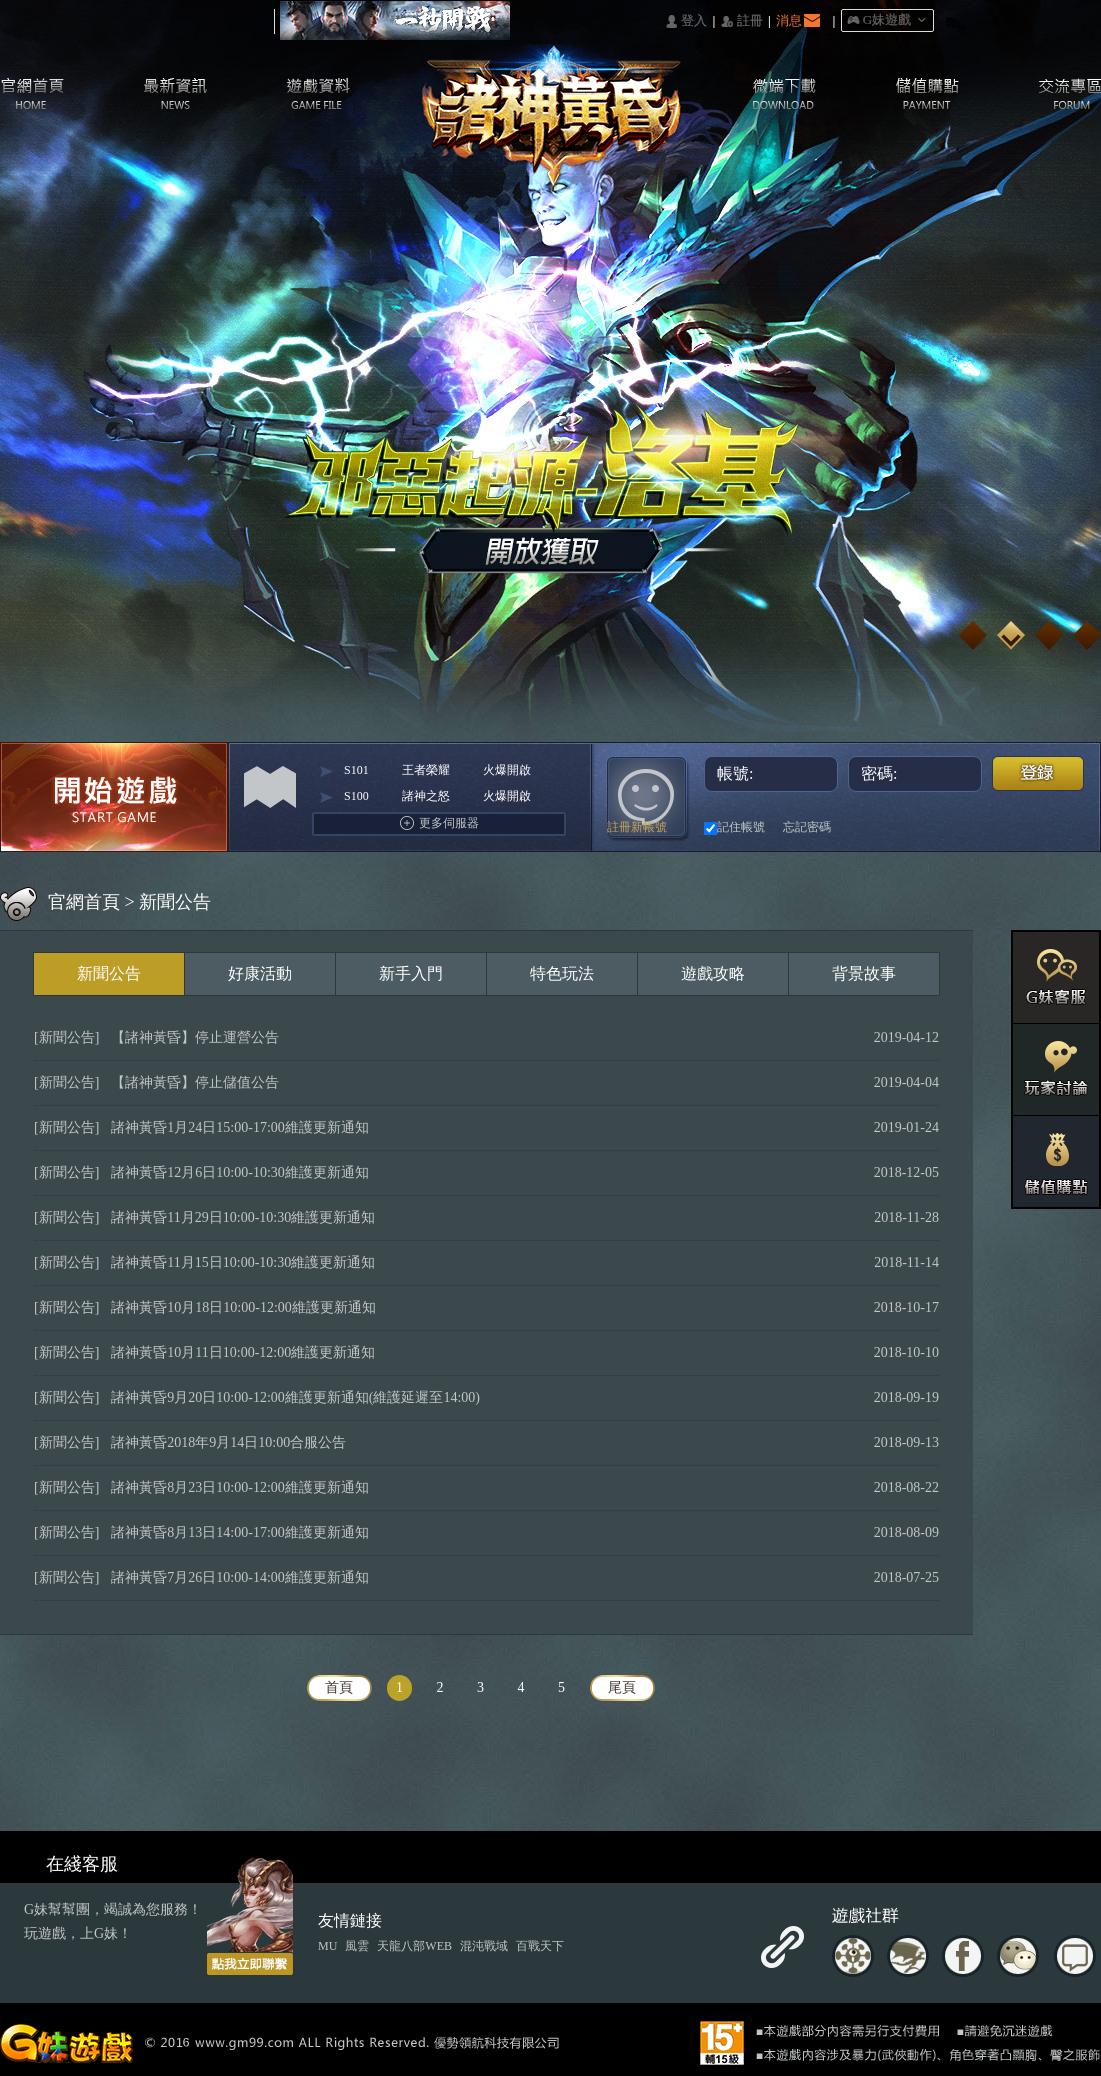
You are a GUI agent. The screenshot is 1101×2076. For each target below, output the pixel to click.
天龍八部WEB (414, 1946)
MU (327, 1946)
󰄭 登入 (686, 21)
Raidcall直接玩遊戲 (1031, 827)
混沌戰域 (484, 1946)
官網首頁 (84, 902)
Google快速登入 (995, 827)
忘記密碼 (807, 827)
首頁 (339, 1687)
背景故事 (864, 973)
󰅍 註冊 (742, 21)
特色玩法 (562, 973)
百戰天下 (540, 1946)
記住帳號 (734, 828)
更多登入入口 (1067, 827)
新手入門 (411, 973)
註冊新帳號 (637, 827)
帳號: (772, 773)
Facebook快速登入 (851, 827)
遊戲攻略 (713, 973)
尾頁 (622, 1687)
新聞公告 (109, 973)
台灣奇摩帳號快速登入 (923, 827)
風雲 (357, 1946)
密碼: (916, 773)
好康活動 (260, 973)
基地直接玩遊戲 (959, 827)
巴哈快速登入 (887, 827)
